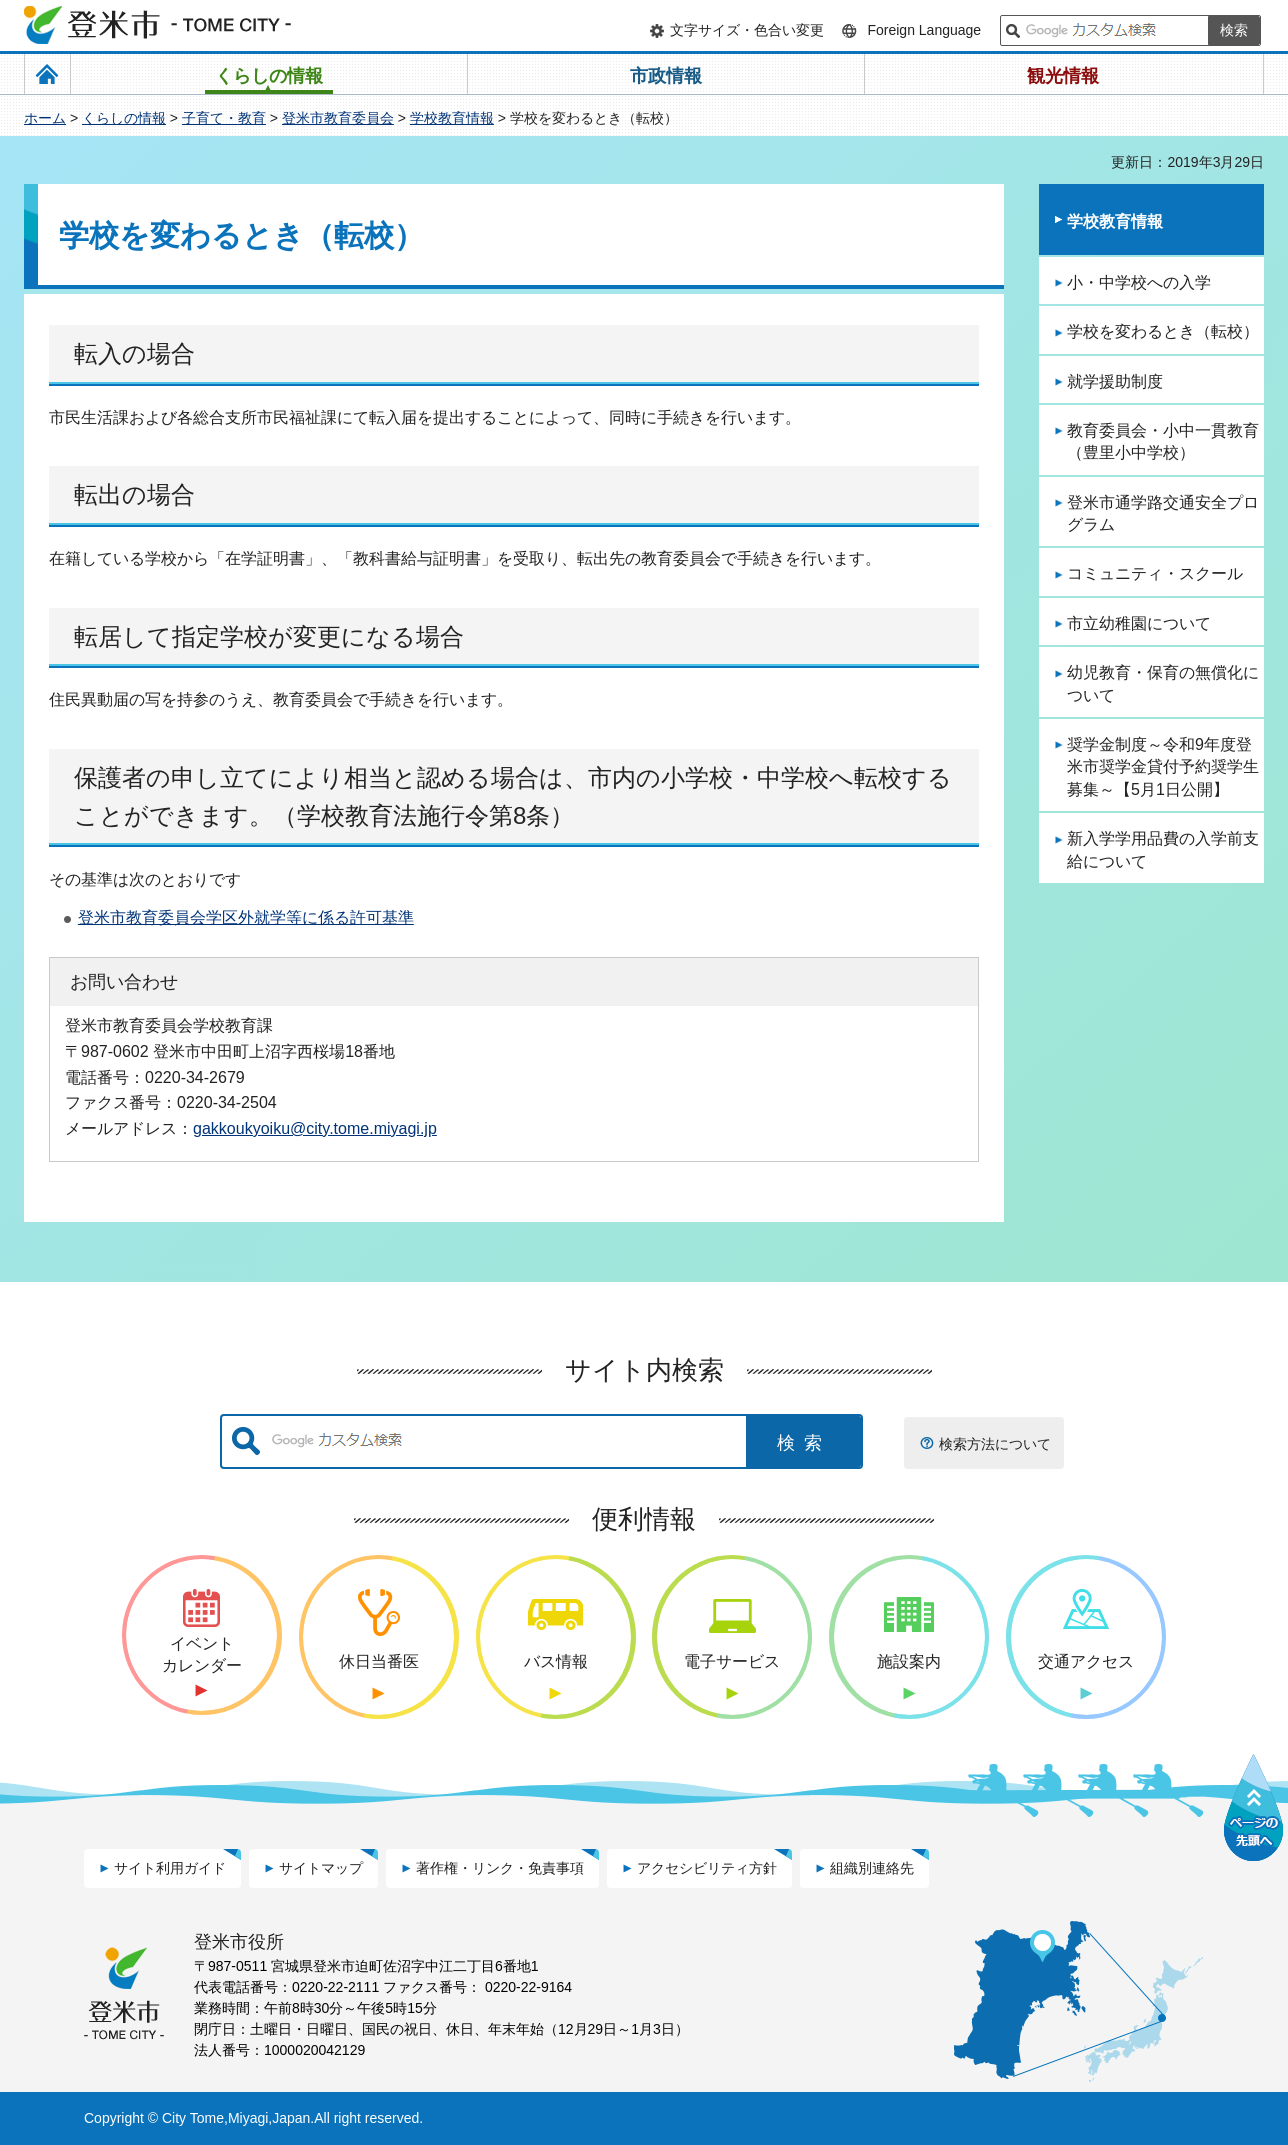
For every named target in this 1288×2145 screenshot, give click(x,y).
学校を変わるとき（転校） (1163, 331)
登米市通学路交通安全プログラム (1163, 513)
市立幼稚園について (1139, 623)
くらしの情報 (124, 118)
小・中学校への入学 (1139, 282)
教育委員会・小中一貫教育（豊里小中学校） (1163, 441)
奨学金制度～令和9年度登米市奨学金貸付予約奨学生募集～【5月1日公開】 (1163, 767)
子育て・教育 (224, 118)
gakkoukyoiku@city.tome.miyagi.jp (315, 1128)
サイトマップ (321, 1868)
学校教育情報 (452, 118)
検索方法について (995, 1444)
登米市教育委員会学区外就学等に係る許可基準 (246, 917)
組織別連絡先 (872, 1868)
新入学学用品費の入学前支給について (1163, 849)
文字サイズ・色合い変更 (747, 30)
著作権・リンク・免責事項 (500, 1868)
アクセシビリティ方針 (707, 1868)
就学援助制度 (1115, 381)
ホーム (45, 118)
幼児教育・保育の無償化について (1163, 683)
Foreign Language (924, 30)
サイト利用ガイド (170, 1868)
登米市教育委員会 (338, 118)
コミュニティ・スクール (1155, 573)
